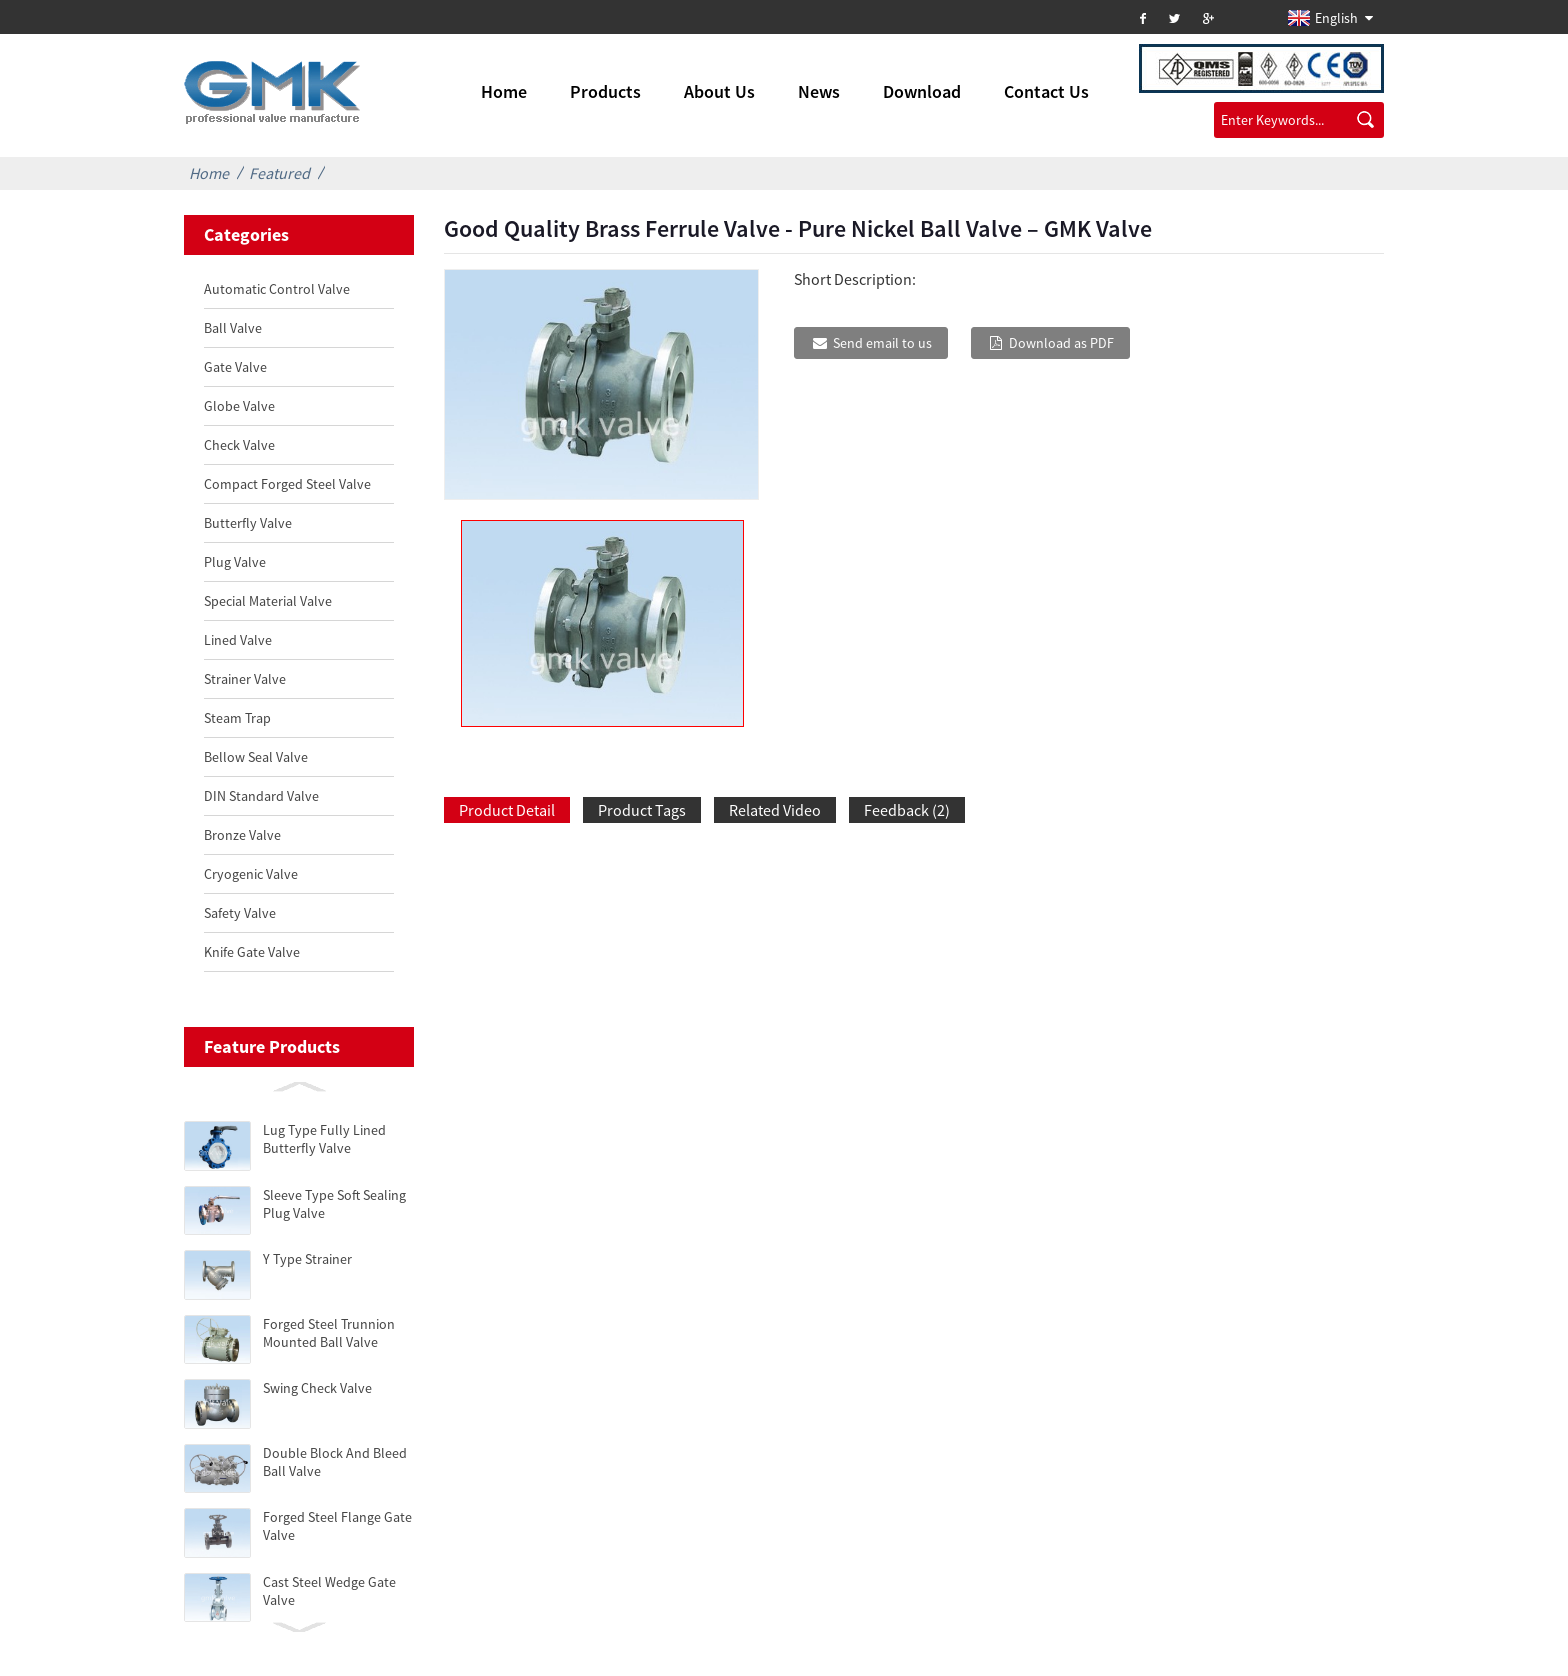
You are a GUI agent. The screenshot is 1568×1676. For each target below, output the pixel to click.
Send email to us (882, 343)
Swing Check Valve (317, 1388)
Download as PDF (1061, 343)
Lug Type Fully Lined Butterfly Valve (324, 1139)
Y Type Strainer (307, 1259)
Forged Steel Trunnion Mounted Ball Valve (329, 1333)
